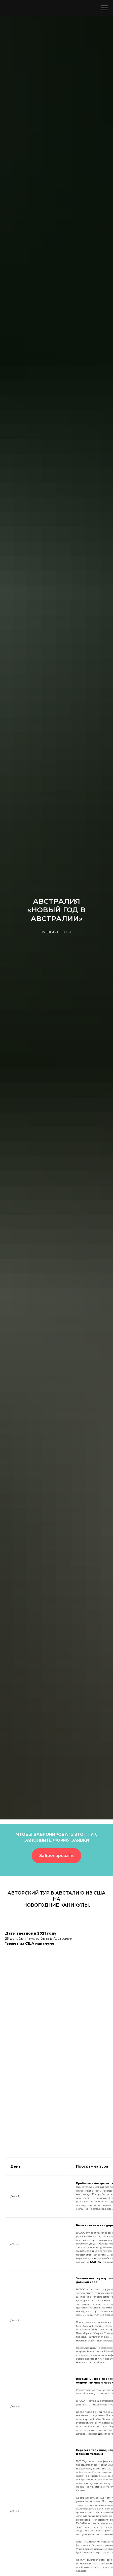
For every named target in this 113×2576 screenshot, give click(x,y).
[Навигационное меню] (104, 8)
